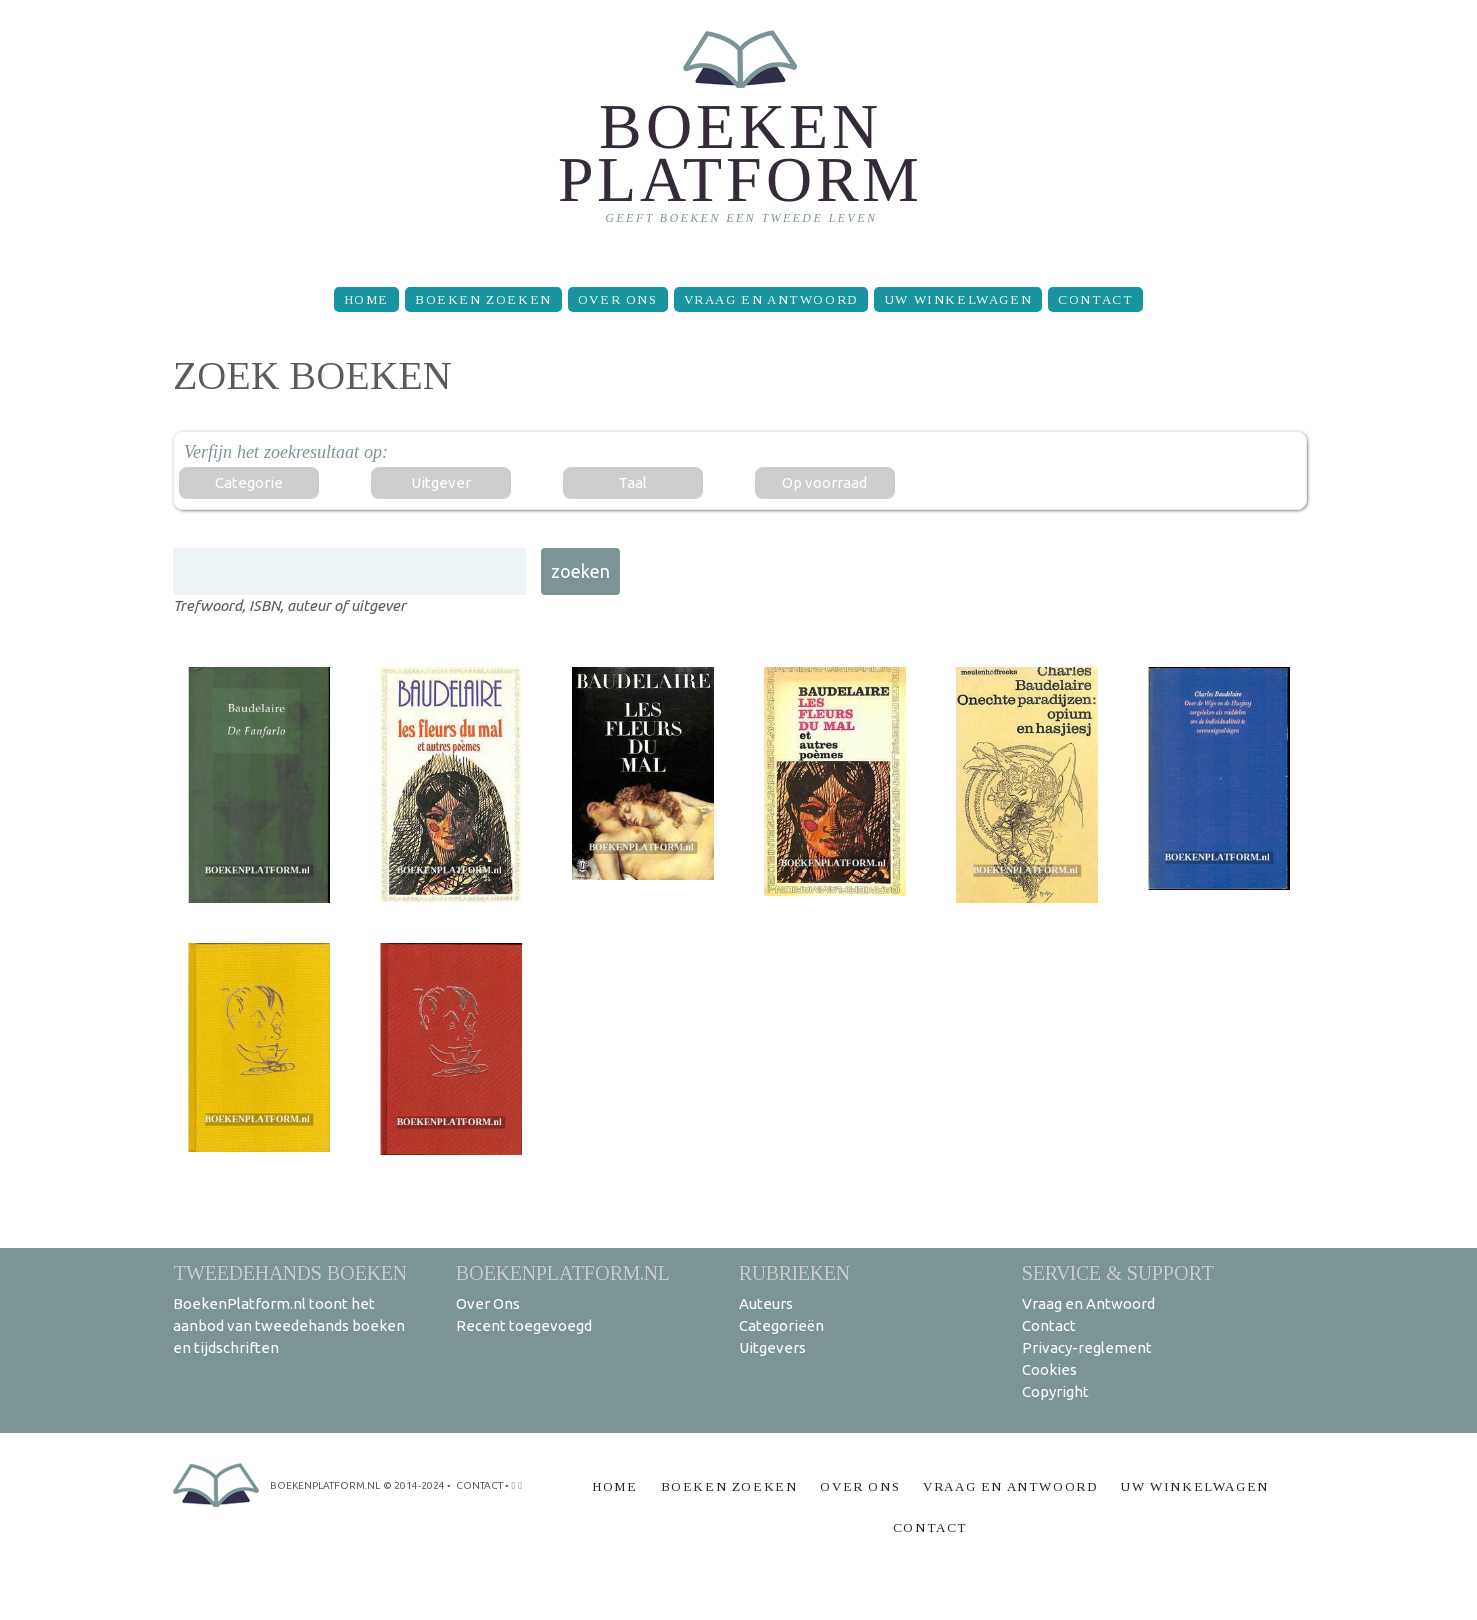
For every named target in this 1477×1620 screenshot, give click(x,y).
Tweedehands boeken (290, 1272)
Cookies (1049, 1369)
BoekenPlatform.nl (563, 1272)
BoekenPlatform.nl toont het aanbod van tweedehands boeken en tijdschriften (289, 1325)
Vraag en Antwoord (771, 299)
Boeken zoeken (483, 299)
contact (479, 1485)
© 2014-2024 (414, 1485)
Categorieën (781, 1325)
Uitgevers (772, 1347)
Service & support (1118, 1272)
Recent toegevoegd (524, 1325)
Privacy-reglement (1087, 1347)
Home (366, 299)
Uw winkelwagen (958, 299)
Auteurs (766, 1303)
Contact (1095, 299)
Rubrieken (794, 1272)
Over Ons (618, 299)
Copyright (1055, 1391)
